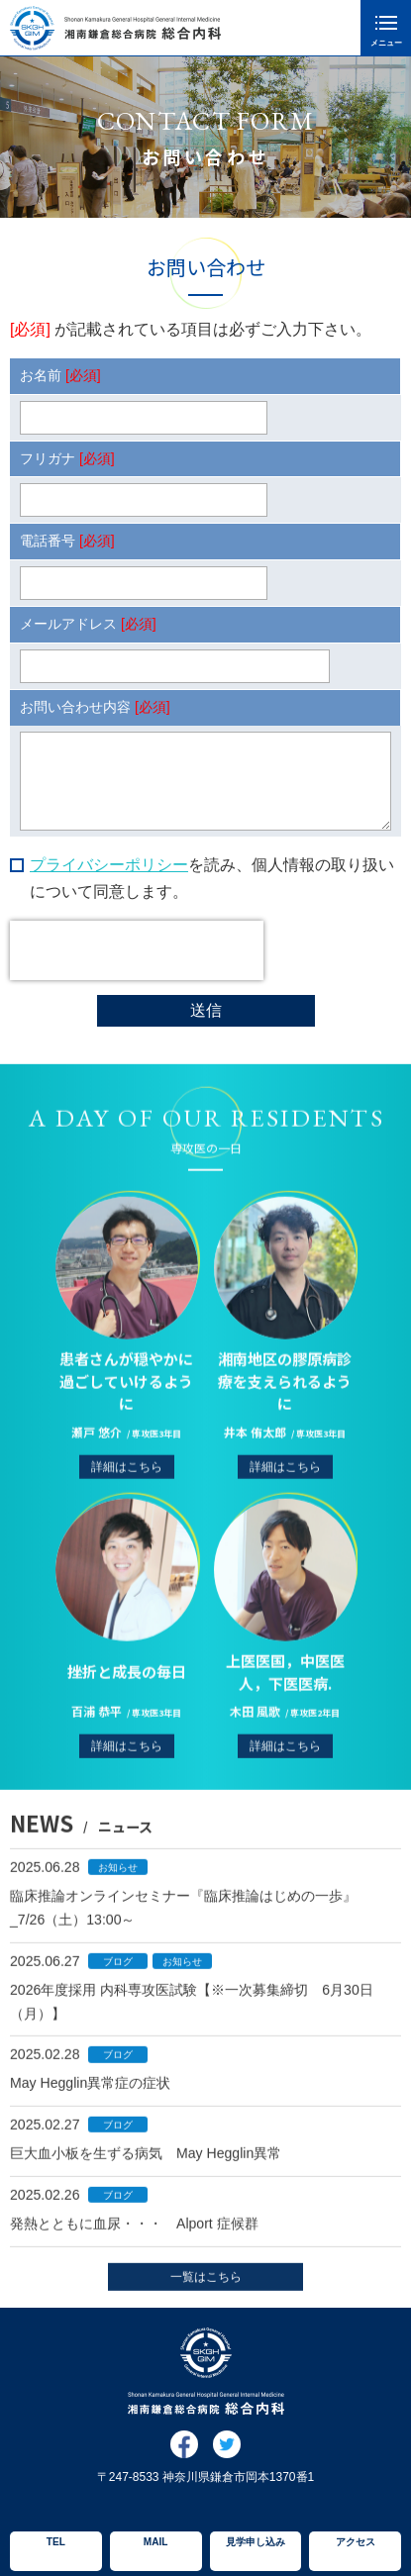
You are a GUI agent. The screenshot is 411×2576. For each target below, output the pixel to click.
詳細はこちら (126, 1489)
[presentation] (136, 950)
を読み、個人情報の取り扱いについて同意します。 (212, 878)
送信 (206, 1010)
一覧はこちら (206, 2288)
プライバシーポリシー (109, 864)
